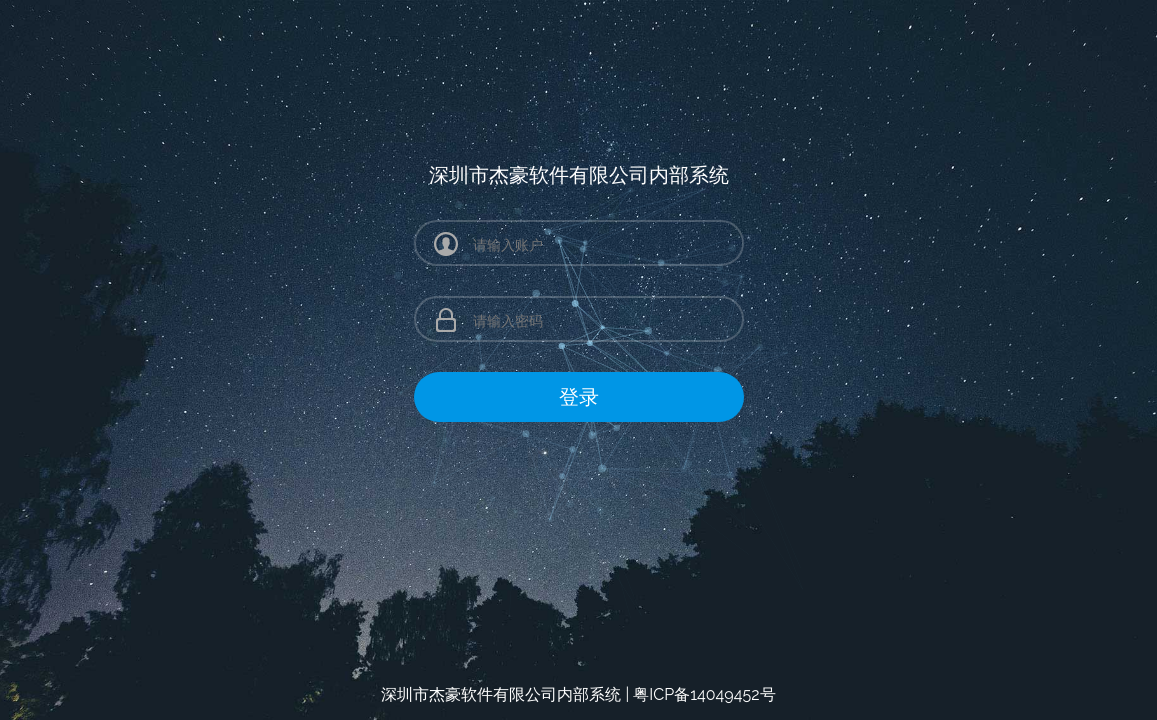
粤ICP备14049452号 (704, 694)
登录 (579, 397)
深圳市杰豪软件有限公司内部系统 (501, 694)
